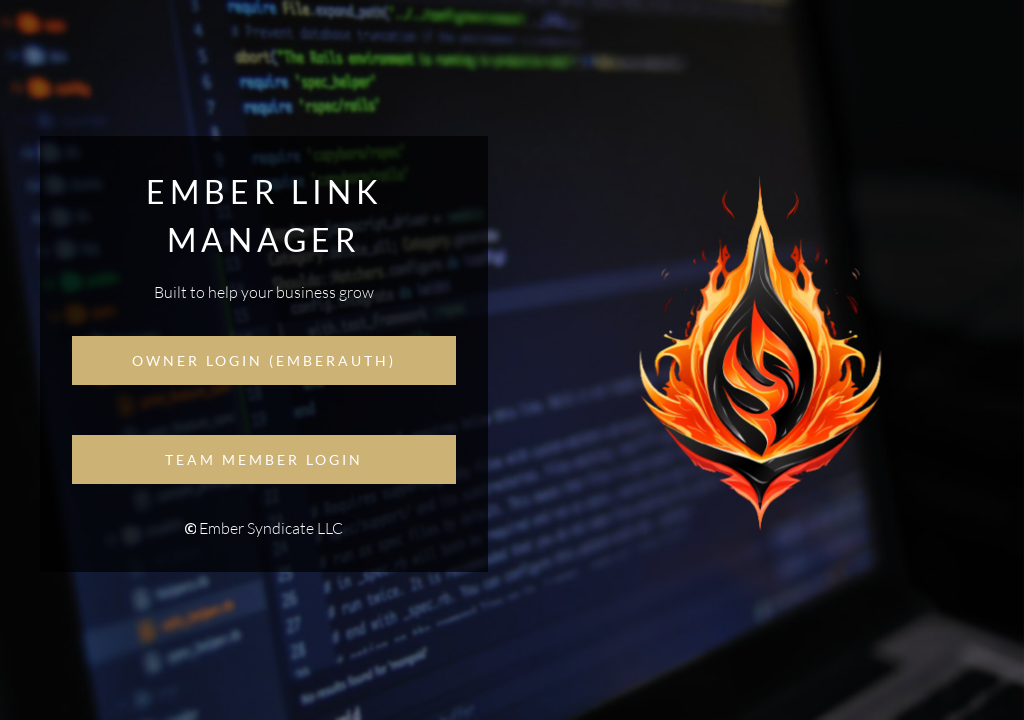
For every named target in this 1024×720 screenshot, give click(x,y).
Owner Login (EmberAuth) (264, 360)
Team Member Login (264, 459)
